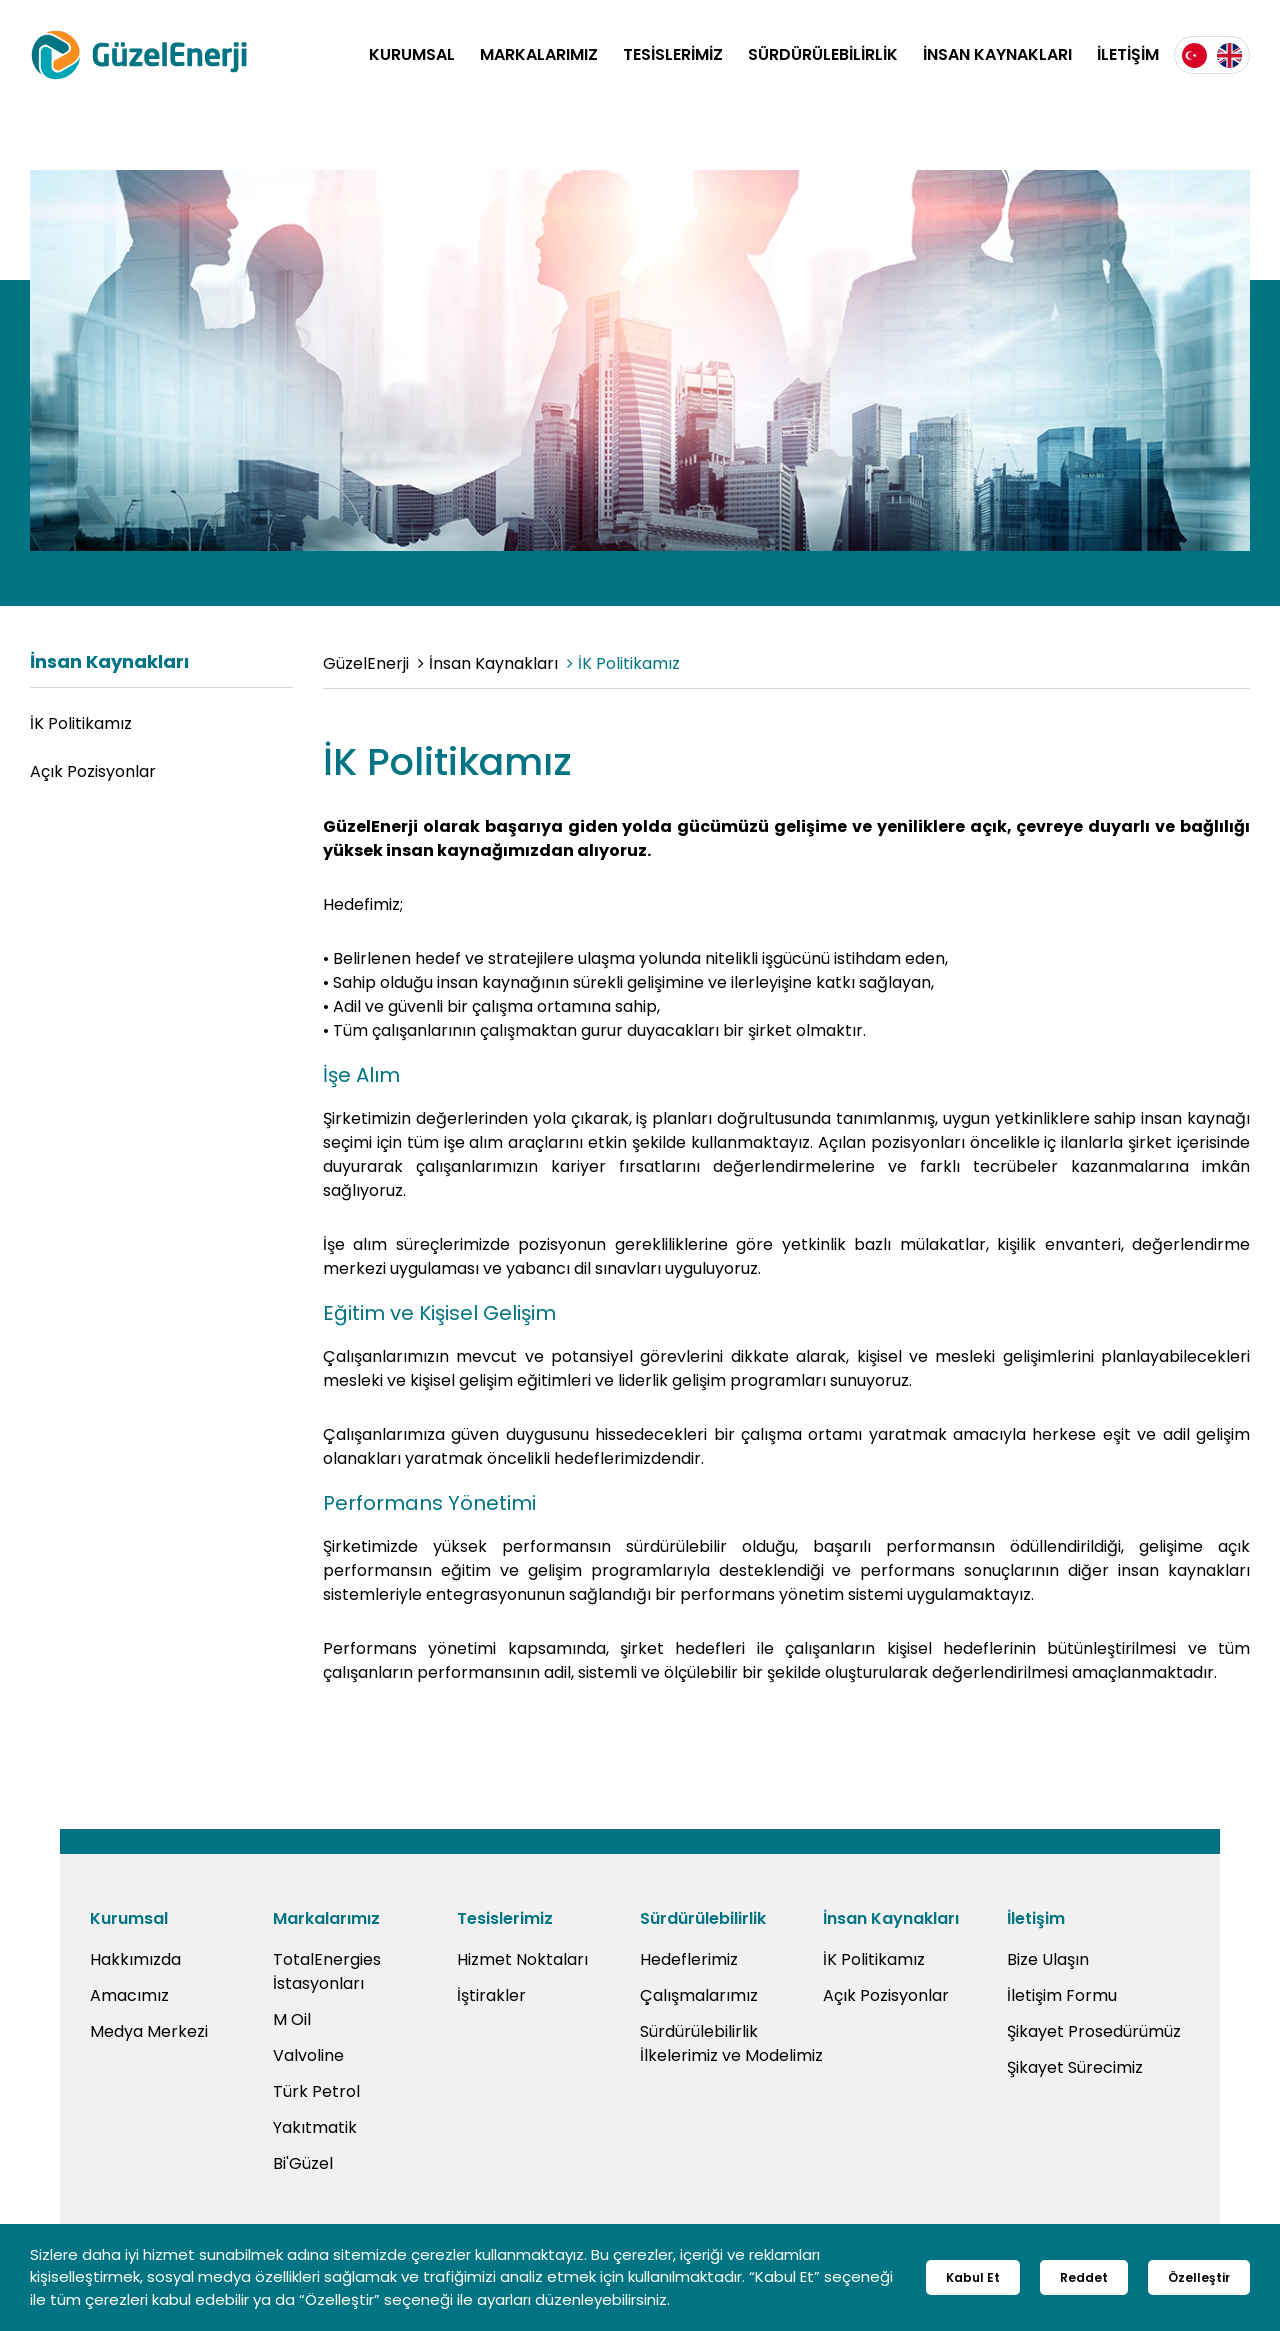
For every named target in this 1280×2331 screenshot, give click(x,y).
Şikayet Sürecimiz (1075, 2067)
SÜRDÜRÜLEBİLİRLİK (823, 54)
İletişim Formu (1062, 1995)
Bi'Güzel (303, 2163)
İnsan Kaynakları (493, 663)
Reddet (1084, 2277)
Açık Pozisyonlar (93, 771)
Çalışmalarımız (699, 1995)
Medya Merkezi (149, 2031)
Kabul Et (973, 2277)
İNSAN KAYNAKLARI (997, 54)
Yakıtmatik (315, 2127)
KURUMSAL (412, 54)
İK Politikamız (81, 723)
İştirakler (491, 1995)
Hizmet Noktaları (522, 1959)
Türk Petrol (316, 2091)
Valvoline (308, 2055)
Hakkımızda (135, 1959)
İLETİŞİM (1128, 54)
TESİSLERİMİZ (673, 54)
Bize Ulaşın (1048, 1959)
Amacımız (129, 1995)
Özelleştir (1199, 2277)
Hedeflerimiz (689, 1959)
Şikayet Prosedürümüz (1094, 2031)
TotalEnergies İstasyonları (327, 1971)
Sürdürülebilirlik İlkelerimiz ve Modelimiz (731, 2043)
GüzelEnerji (366, 663)
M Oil (292, 2019)
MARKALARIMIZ (539, 54)
